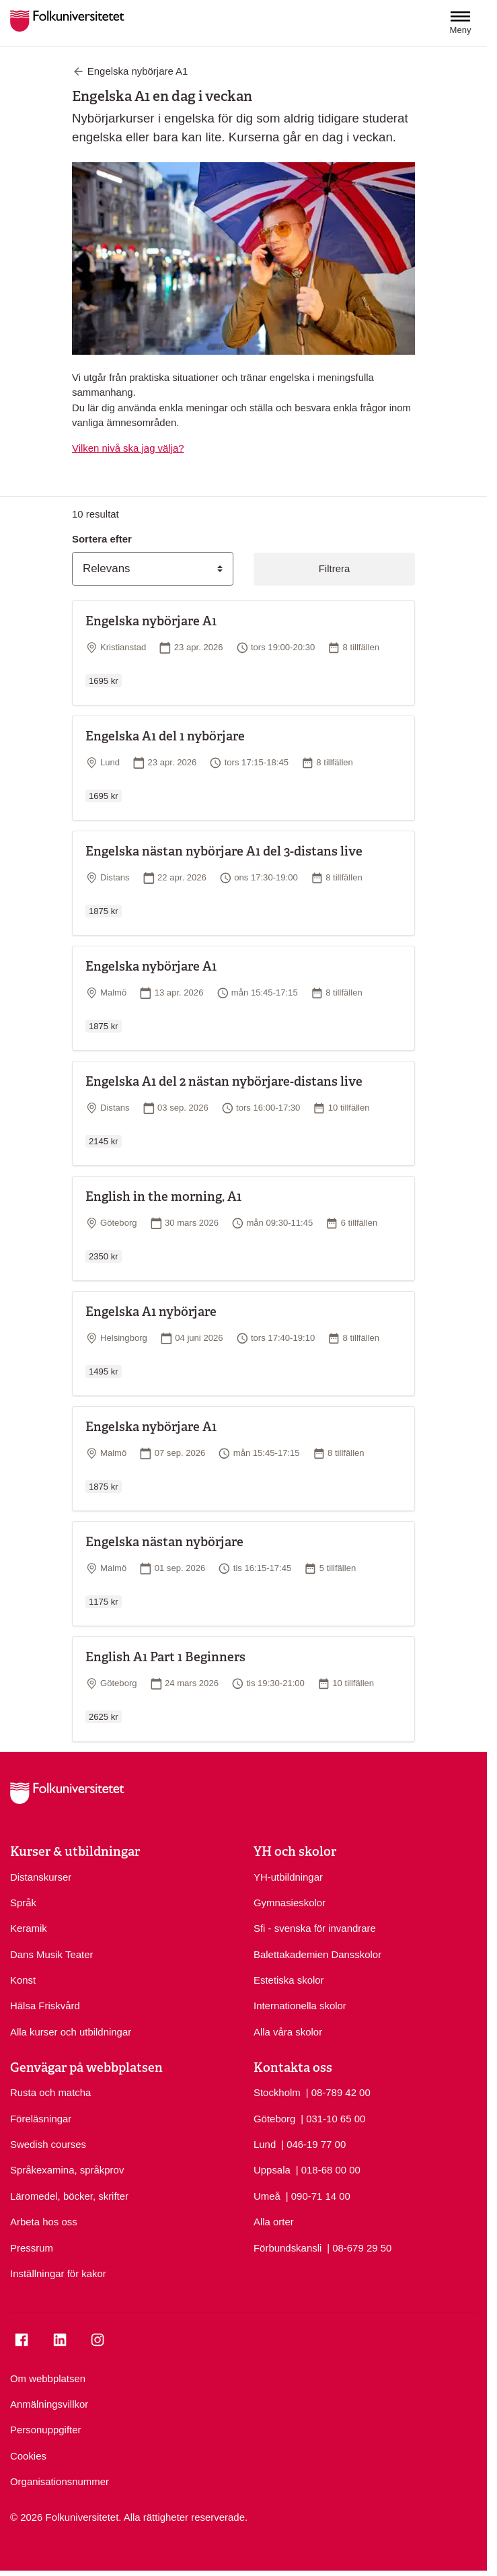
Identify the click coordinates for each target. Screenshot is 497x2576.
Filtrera (334, 568)
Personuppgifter (45, 2429)
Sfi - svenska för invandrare (315, 1928)
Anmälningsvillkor (49, 2404)
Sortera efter (102, 539)
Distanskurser (40, 1877)
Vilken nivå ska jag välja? (128, 448)
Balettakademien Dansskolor (317, 1954)
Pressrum (31, 2248)
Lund (265, 2144)
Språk (23, 1902)
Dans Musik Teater (51, 1954)
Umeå (267, 2196)
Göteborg (274, 2118)
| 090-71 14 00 (318, 2195)
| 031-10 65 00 (333, 2118)
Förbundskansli (287, 2248)
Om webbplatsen (47, 2378)
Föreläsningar (40, 2118)
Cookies (28, 2456)
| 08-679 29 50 (359, 2247)
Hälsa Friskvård (45, 2005)
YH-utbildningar (288, 1877)
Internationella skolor (300, 2005)
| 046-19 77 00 (313, 2143)
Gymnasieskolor (290, 1902)
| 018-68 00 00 (328, 2169)
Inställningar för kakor (58, 2273)
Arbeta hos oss (43, 2221)
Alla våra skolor (288, 2032)
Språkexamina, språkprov (67, 2169)
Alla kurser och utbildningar (70, 2032)
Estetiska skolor (289, 1980)
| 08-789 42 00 (338, 2091)
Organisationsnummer (59, 2481)
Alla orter (274, 2221)
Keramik (28, 1928)
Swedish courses (48, 2144)
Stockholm (277, 2092)
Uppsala (272, 2169)
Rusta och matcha (50, 2092)
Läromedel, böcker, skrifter (69, 2196)
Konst (23, 1980)
